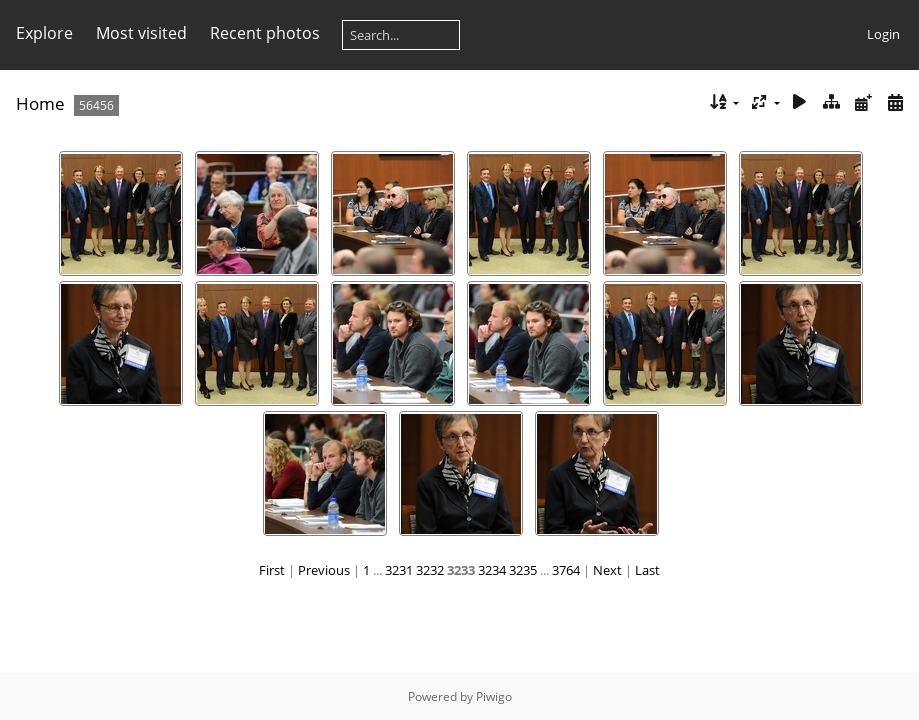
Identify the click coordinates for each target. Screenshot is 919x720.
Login (883, 34)
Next (607, 570)
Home (40, 103)
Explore (44, 33)
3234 (492, 570)
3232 (430, 570)
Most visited (141, 33)
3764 (566, 570)
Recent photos (265, 33)
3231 (399, 570)
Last (647, 570)
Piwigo (494, 696)
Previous (324, 570)
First (272, 570)
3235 (523, 570)
